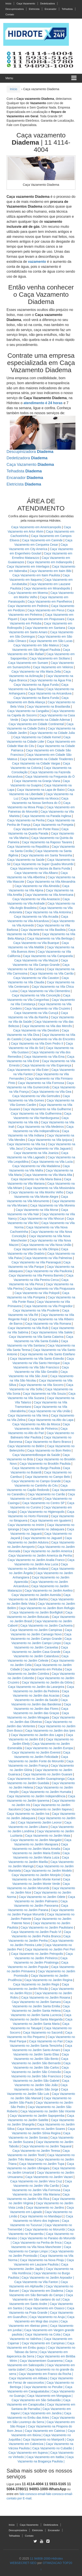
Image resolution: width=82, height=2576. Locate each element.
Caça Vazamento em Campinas (43, 2343)
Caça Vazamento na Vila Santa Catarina (36, 1336)
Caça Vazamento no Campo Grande (36, 1481)
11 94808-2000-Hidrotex (46, 2558)
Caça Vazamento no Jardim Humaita (46, 1792)
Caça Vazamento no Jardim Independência (36, 1796)
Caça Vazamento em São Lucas (51, 641)
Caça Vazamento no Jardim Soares (41, 2129)
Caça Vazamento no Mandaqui (41, 2216)
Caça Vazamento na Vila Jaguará (48, 1148)
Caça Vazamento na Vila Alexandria (51, 881)
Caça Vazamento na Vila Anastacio (36, 899)
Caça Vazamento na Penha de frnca (37, 2242)
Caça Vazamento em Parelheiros (49, 601)
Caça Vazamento (25, 3)
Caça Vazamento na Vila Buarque (36, 943)
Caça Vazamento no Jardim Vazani (49, 2177)
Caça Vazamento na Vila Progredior (48, 1306)
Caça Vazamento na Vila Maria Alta (48, 1175)
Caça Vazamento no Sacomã (43, 2032)
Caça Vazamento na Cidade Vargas (36, 763)
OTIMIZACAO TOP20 (57, 2563)
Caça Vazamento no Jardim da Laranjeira (36, 1687)
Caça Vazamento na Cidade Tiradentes (46, 759)
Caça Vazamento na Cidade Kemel (37, 737)
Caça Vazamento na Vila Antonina (48, 912)
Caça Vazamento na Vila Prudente (36, 1310)
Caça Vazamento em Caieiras (45, 2430)
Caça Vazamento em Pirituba (42, 1669)
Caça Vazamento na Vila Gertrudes (36, 1096)
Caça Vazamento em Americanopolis (36, 527)
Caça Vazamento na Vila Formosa (41, 1083)
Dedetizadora (47, 3)
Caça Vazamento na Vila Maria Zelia (36, 671)
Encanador (50, 9)
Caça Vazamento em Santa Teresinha (46, 855)
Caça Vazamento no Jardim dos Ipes (50, 1730)
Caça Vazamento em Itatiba (45, 2457)
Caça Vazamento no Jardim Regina (48, 1980)
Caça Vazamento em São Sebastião (36, 2400)
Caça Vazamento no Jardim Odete (42, 1897)
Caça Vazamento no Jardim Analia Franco (36, 1560)
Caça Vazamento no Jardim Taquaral (46, 2146)
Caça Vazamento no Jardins (45, 2207)
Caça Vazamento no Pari (46, 2041)
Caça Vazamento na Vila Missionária (50, 1188)
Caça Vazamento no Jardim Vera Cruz (36, 2181)
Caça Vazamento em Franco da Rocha (45, 2374)
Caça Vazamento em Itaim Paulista (36, 575)
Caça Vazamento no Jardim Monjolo (36, 1875)
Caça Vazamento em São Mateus (36, 645)
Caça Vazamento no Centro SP (43, 1503)
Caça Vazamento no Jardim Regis (36, 1984)
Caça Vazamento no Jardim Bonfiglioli (37, 1612)
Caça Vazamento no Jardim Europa (49, 1748)
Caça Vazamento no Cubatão (52, 2448)
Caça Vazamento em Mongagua (49, 2395)
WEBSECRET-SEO (23, 2563)
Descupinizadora (14, 9)
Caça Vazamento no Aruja (47, 2317)
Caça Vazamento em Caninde (42, 540)
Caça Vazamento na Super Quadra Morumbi (43, 864)
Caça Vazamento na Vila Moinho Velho (36, 1192)
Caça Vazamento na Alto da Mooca (36, 1424)
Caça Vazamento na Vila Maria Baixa (36, 1179)
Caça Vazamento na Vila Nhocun (41, 1218)
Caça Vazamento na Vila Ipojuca (50, 1140)
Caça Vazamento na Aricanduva (50, 693)
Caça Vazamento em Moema (28, 592)
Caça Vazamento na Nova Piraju (42, 2260)
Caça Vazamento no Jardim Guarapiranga (36, 1778)
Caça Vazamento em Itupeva (28, 2452)
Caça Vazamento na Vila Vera (28, 1415)
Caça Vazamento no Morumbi (45, 2229)
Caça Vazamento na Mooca (40, 798)
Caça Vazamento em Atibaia (28, 2378)
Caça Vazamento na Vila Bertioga (50, 938)
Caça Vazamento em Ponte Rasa (36, 829)
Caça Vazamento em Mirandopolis (47, 588)
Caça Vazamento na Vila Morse (37, 1210)
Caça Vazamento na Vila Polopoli (37, 1293)
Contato (9, 14)
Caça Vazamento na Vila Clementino (45, 991)
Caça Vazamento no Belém (25, 1446)
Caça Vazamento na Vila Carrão (51, 973)
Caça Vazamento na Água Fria (50, 680)
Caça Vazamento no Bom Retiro (49, 1450)
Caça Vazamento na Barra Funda (37, 698)
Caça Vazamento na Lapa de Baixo (41, 789)
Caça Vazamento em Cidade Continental (37, 724)
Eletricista (34, 9)
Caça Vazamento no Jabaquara (43, 1529)
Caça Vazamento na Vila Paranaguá (36, 1262)
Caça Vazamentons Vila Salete (52, 1332)
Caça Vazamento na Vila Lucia (52, 1161)
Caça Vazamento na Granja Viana (37, 781)
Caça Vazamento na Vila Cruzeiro (47, 1008)
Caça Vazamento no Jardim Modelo (47, 1870)
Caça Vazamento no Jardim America (47, 1551)
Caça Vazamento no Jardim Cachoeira (46, 1625)
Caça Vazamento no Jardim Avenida (36, 1595)
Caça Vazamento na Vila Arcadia (36, 916)
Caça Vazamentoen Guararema (41, 2360)
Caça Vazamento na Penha (26, 820)
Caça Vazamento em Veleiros (53, 667)
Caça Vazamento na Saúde (26, 859)
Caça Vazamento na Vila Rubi (28, 1328)
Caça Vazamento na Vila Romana (48, 1323)
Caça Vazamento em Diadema (42, 2290)
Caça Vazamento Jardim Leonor (40, 1822)
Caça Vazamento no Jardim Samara (36, 2002)
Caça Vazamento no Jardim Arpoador (46, 2277)
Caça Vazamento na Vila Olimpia (36, 1249)
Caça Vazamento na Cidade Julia (52, 733)
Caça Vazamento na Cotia (42, 2334)
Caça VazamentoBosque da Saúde (36, 1455)
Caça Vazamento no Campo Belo (47, 1476)
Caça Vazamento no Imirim (26, 1525)
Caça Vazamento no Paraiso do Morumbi (47, 2238)
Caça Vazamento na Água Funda (36, 684)
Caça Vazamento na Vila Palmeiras (48, 1258)
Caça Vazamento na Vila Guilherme (47, 1109)
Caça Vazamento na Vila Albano (36, 873)
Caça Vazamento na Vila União (49, 1411)
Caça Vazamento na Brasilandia (48, 706)
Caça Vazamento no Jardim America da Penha (40, 1555)
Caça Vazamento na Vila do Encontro (49, 1039)
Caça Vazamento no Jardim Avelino (48, 1590)
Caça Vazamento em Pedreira (28, 606)
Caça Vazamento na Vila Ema (44, 1056)
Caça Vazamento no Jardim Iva (28, 1813)
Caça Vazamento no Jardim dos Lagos (37, 1735)
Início (8, 3)
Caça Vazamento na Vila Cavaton (36, 978)
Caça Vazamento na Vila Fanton (36, 2282)
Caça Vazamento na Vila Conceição (36, 995)
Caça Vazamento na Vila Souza (44, 1393)
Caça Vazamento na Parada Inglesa (47, 816)
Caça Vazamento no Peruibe (43, 2387)
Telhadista (67, 9)
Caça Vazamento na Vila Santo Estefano (47, 1354)
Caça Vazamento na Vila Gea (51, 1091)
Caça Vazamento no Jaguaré (42, 1538)
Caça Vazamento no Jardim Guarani (47, 1774)
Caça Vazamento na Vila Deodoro (36, 1030)
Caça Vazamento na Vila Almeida (37, 886)
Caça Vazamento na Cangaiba (28, 711)
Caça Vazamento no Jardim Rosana (45, 1997)
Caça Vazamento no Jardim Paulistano (47, 1927)
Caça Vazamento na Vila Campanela (48, 956)
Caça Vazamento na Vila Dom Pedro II (37, 1043)
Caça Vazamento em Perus (46, 610)
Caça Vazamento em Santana (45, 628)
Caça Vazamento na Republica (28, 846)
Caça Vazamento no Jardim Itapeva (47, 1809)
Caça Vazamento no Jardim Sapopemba (37, 2115)
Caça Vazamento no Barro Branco (48, 1441)
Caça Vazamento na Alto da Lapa (50, 1420)
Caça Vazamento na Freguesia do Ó (50, 776)
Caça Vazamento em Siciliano (49, 658)
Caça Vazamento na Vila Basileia (43, 929)
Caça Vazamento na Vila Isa (26, 1144)
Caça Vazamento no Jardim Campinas (36, 1630)
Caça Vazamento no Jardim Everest (36, 1752)
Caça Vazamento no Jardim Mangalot (36, 1840)
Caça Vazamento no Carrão (46, 1494)
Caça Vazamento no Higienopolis (42, 1511)
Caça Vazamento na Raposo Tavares (47, 842)
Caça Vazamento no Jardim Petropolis (37, 1953)
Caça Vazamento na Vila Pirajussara (50, 1288)
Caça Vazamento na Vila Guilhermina (36, 1113)
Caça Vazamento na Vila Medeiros (40, 1126)
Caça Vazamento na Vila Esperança (46, 1065)
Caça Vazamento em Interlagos (28, 566)
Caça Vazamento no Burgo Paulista (36, 1468)
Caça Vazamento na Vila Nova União (46, 1245)
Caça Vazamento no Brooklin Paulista (45, 1463)
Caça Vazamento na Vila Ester (28, 1069)
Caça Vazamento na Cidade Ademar (46, 719)
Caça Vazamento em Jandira (42, 2413)
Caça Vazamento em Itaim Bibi (51, 571)
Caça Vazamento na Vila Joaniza (36, 1153)
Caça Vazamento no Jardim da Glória (47, 1682)
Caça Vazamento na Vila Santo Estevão (37, 1358)
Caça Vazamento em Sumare (28, 663)
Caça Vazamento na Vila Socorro (41, 1385)
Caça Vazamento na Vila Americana (49, 894)
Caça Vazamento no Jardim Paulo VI (36, 1932)
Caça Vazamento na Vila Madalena (36, 1166)
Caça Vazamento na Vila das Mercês (47, 1026)
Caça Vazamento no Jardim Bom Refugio (47, 1608)
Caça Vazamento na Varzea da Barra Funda (40, 868)
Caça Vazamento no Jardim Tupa (41, 2164)
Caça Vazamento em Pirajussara (42, 619)
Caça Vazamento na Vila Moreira (52, 1205)
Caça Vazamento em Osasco (45, 2308)
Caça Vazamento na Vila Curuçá (36, 1013)
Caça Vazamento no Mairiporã (43, 2439)
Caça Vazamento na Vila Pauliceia (48, 1271)
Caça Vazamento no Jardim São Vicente (47, 2111)
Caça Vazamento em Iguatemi (50, 1520)
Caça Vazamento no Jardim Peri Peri (50, 1949)
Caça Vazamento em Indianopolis (49, 562)
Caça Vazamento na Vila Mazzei (36, 960)
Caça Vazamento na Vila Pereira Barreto (36, 1275)
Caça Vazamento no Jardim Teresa (36, 2150)
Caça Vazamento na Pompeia (53, 824)
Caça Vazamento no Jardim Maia (47, 1835)
